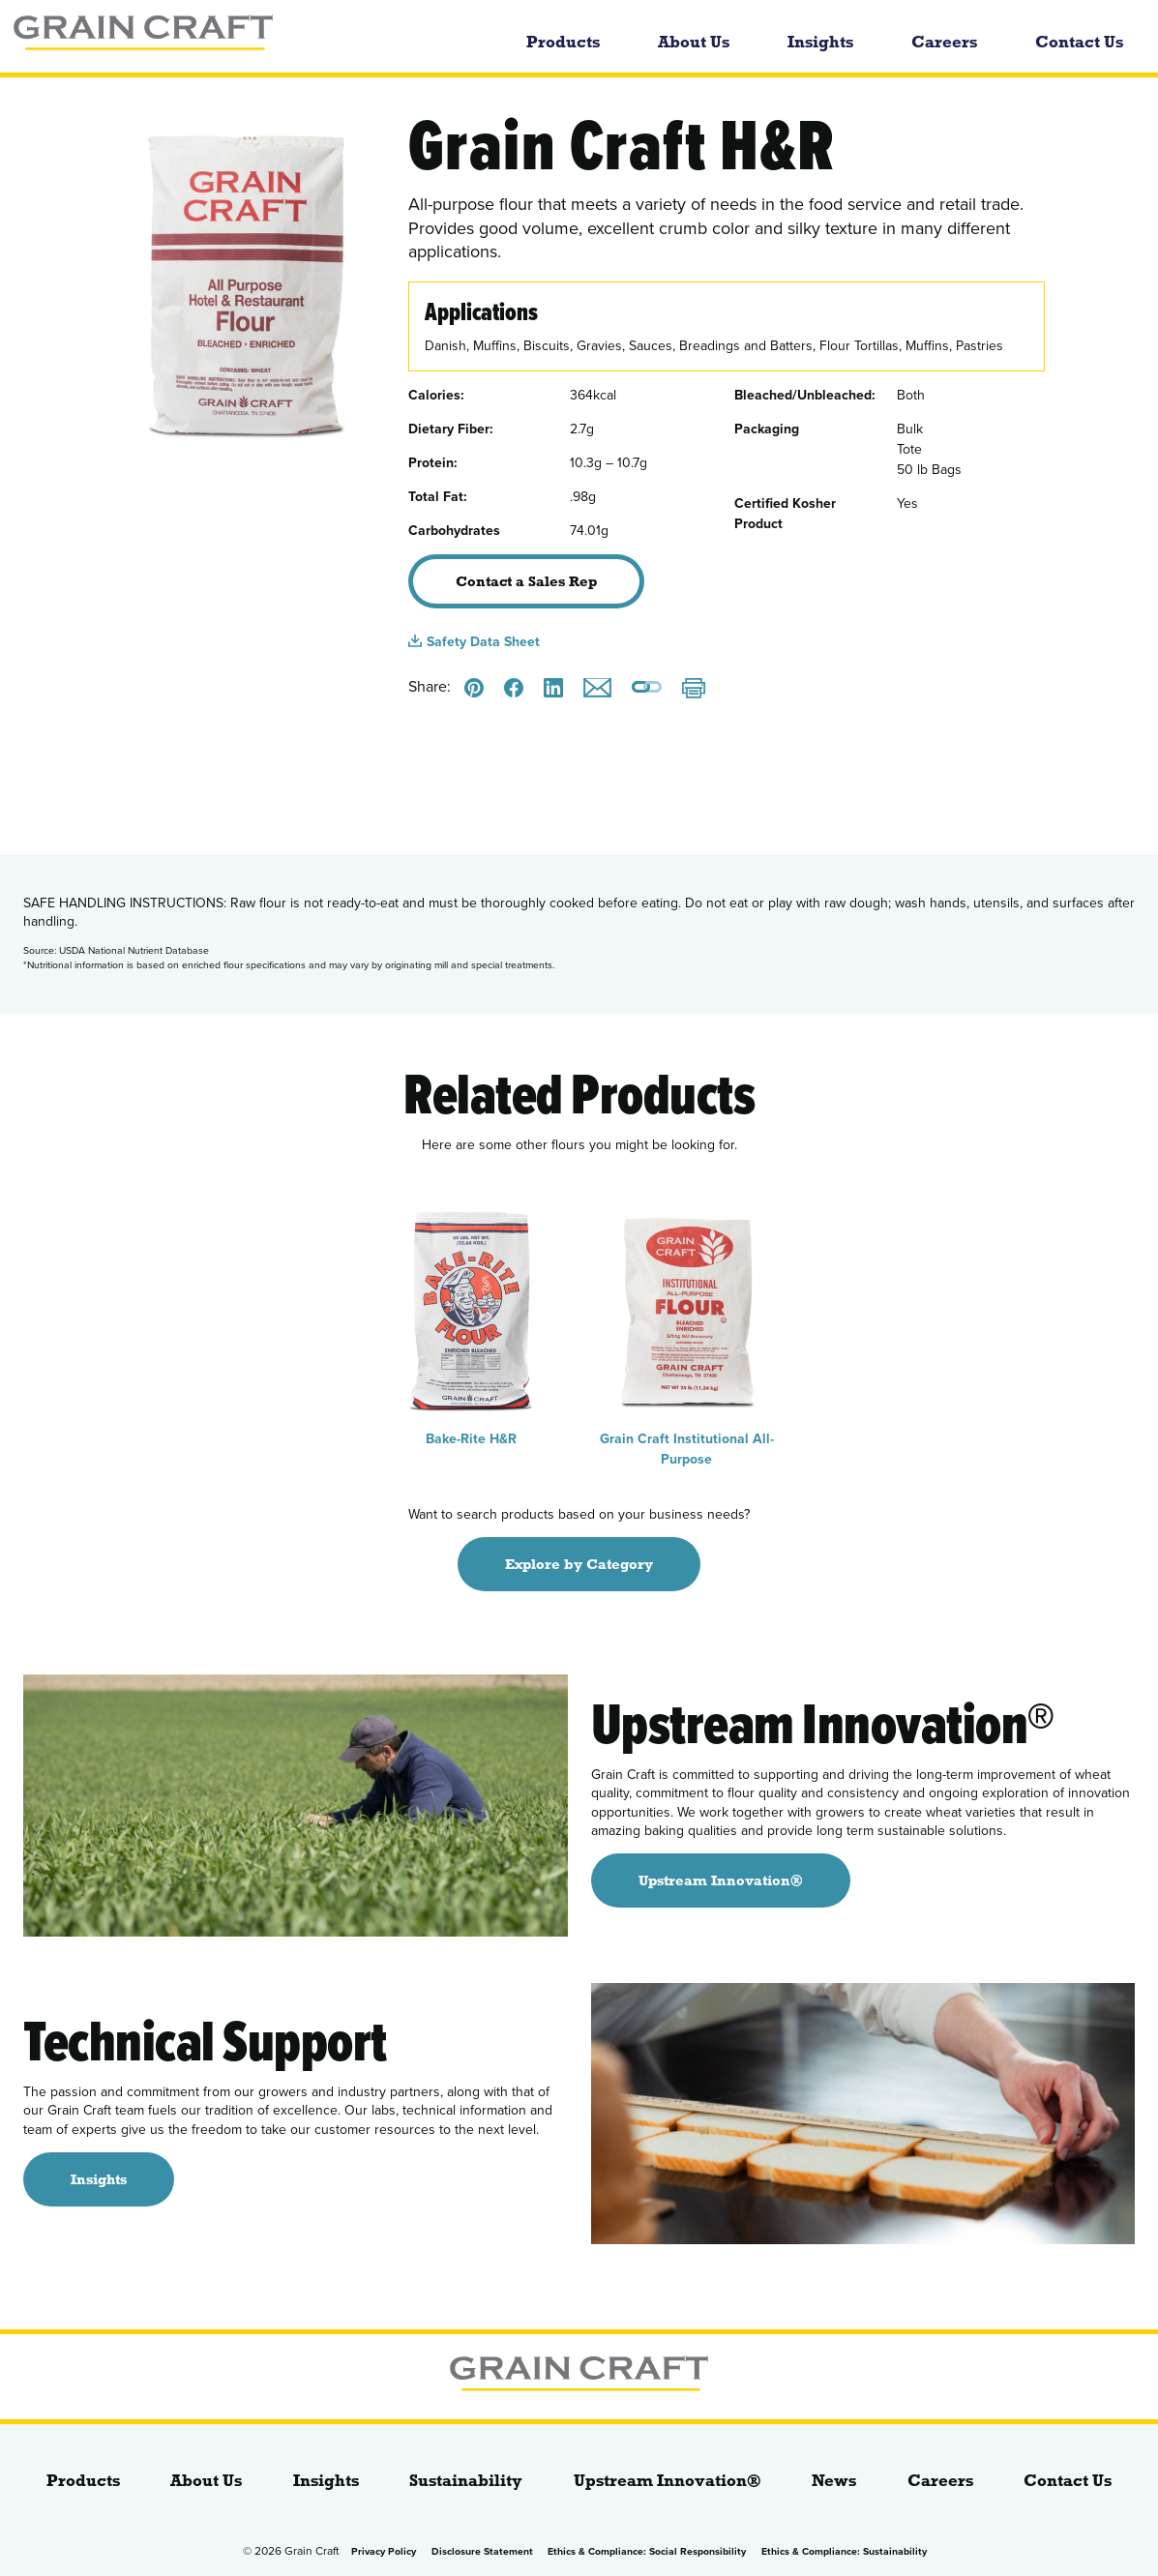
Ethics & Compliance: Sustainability (844, 2551)
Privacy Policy (383, 2551)
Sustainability (465, 2481)
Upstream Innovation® (667, 2481)
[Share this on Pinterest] (474, 687)
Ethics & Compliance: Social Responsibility (647, 2551)
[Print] (693, 690)
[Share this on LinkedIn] (553, 687)
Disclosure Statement (482, 2551)
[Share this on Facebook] (513, 687)
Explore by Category (579, 1564)
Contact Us (1079, 42)
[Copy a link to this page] (647, 688)
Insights (820, 42)
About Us (693, 42)
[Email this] (597, 687)
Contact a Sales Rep (526, 581)
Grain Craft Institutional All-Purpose (687, 1331)
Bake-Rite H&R (471, 1321)
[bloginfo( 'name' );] (222, 36)
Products (563, 42)
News (834, 2481)
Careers (944, 42)
